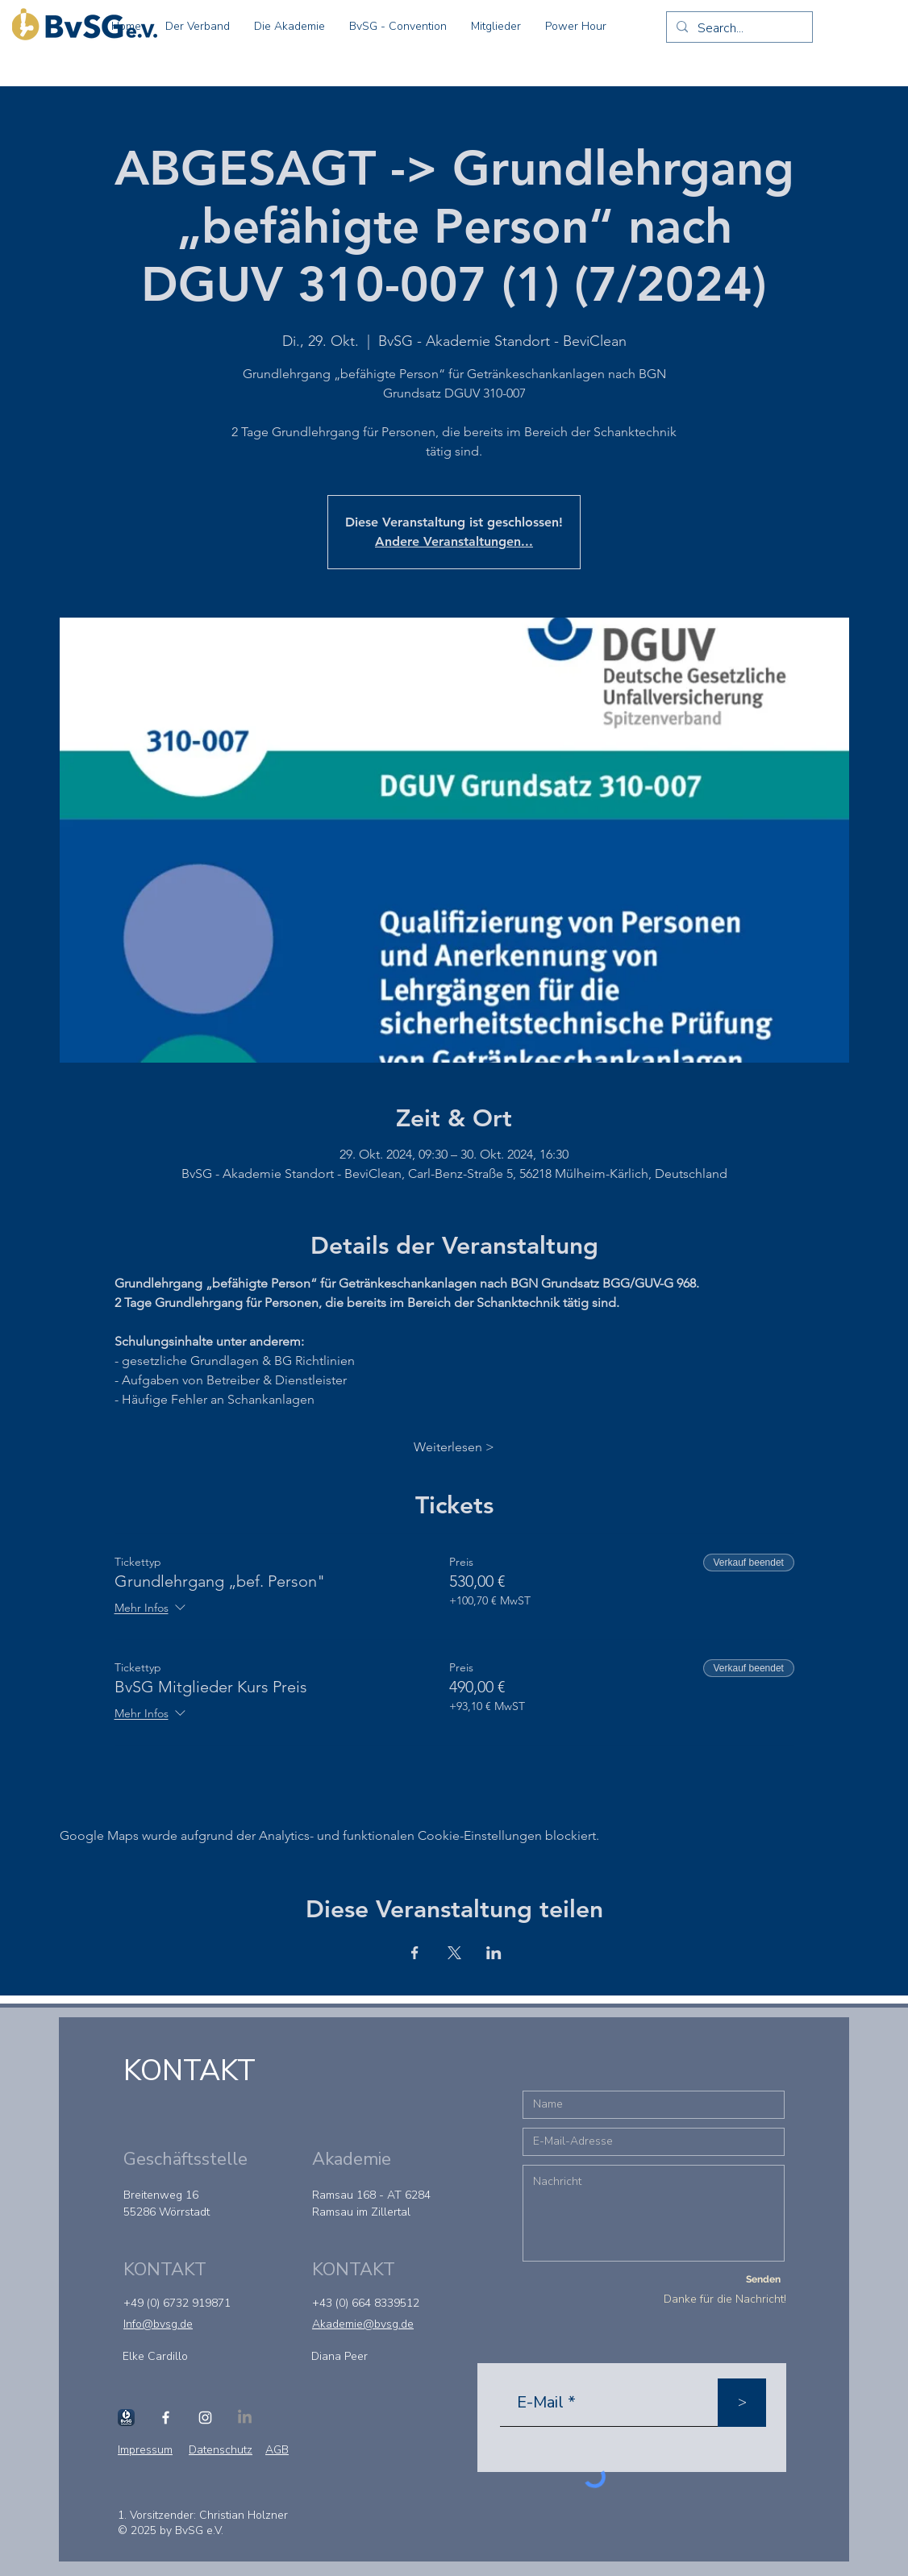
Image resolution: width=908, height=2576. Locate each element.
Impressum (145, 2449)
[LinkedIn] (244, 2417)
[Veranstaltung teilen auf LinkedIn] (494, 1952)
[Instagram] (205, 2417)
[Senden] (762, 2280)
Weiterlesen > (454, 1446)
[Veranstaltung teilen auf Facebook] (415, 1952)
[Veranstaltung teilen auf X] (454, 1952)
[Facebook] (165, 2417)
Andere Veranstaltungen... (454, 541)
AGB (277, 2449)
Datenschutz (220, 2449)
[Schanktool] (126, 2417)
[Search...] (738, 28)
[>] (742, 2402)
